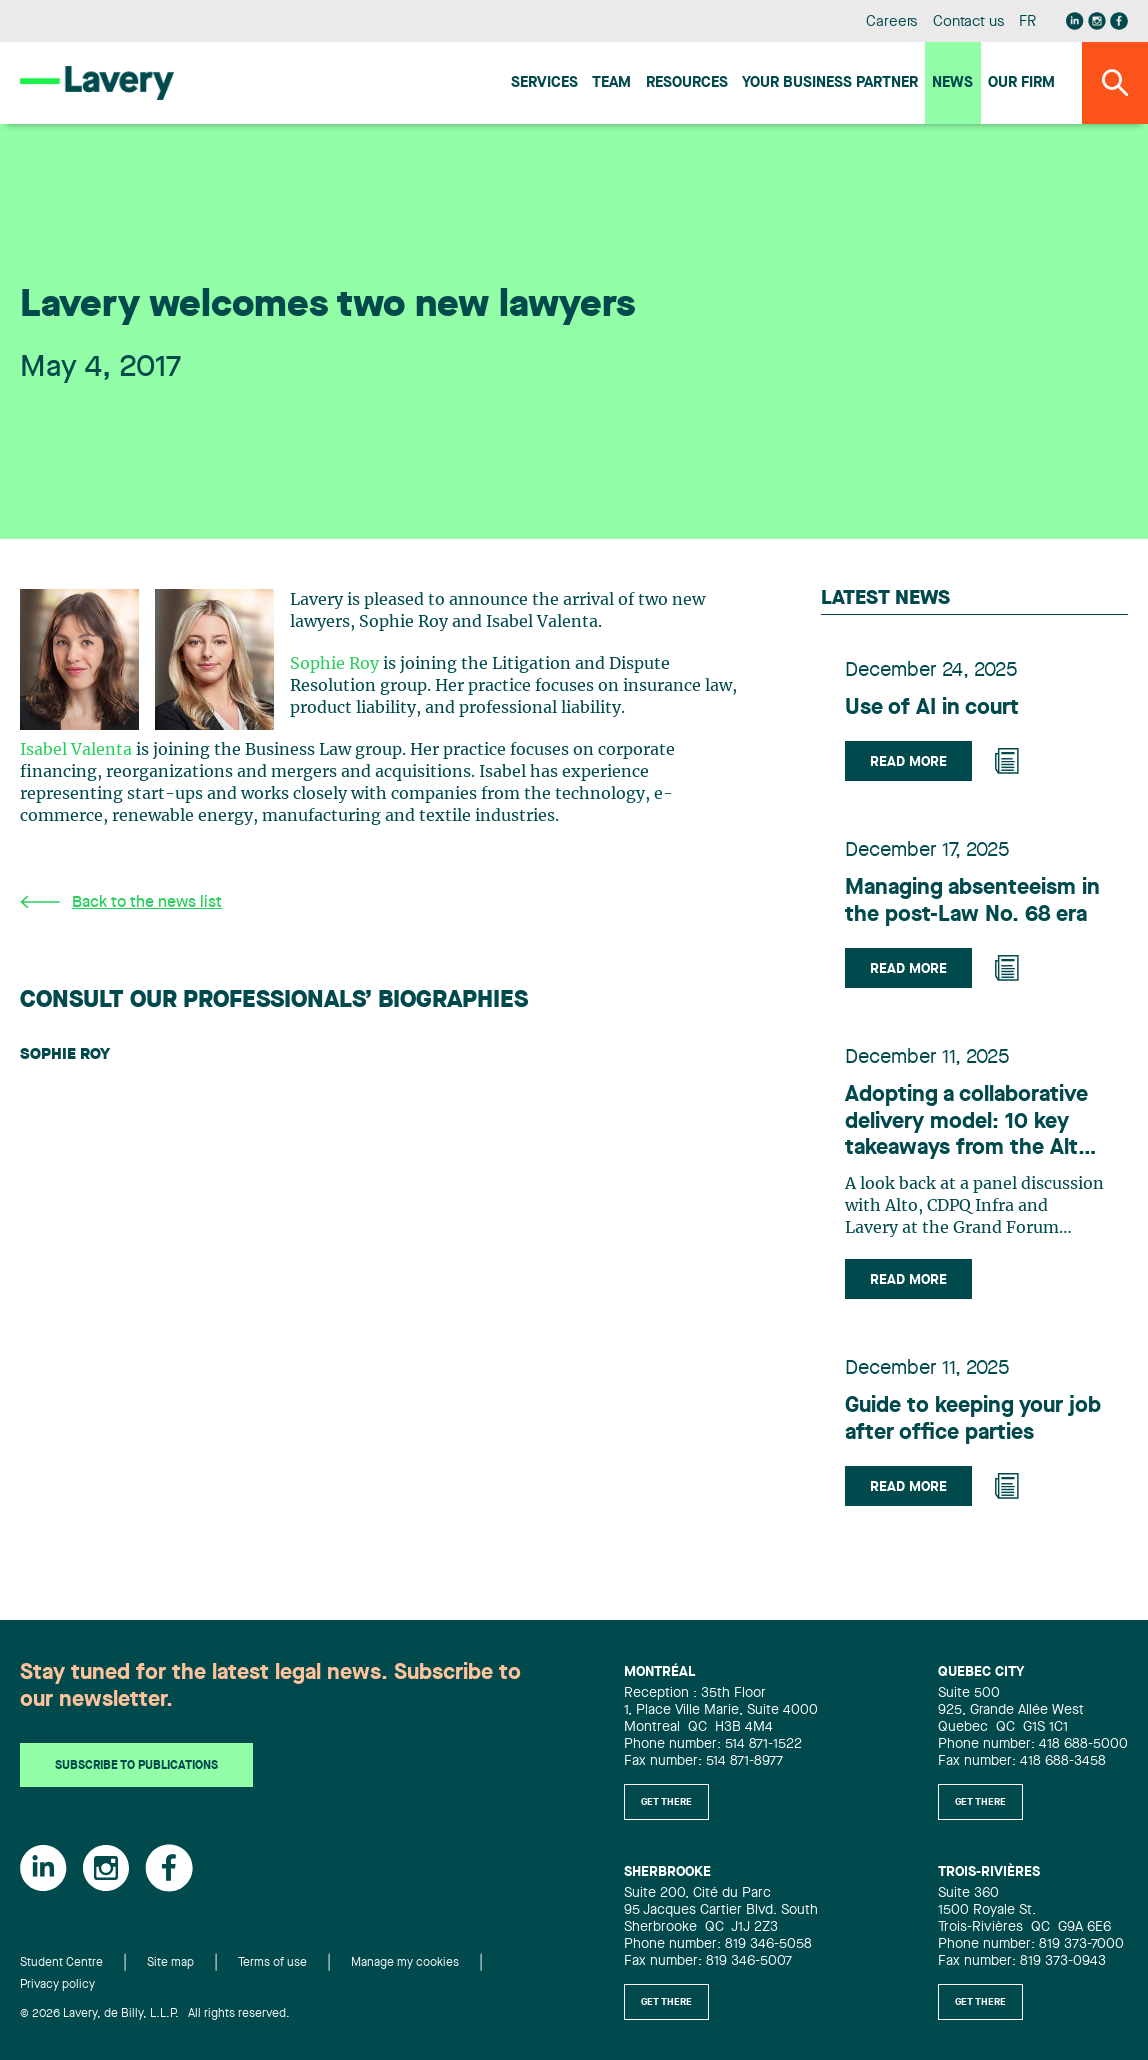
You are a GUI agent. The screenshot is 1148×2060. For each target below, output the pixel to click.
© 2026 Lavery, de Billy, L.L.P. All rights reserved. (155, 2014)
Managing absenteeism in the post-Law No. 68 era (972, 901)
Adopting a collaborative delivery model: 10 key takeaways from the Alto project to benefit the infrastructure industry (968, 1122)
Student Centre (61, 1963)
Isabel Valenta (76, 750)
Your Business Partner (830, 83)
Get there (666, 1802)
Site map (170, 1963)
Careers (892, 22)
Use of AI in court (932, 708)
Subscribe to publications (136, 1766)
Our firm (1021, 83)
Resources (687, 83)
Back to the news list (121, 902)
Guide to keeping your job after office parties (973, 1419)
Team (611, 83)
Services (544, 83)
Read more (908, 762)
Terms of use (272, 1963)
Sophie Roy (334, 664)
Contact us (969, 22)
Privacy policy (57, 1985)
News (952, 83)
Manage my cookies (405, 1963)
